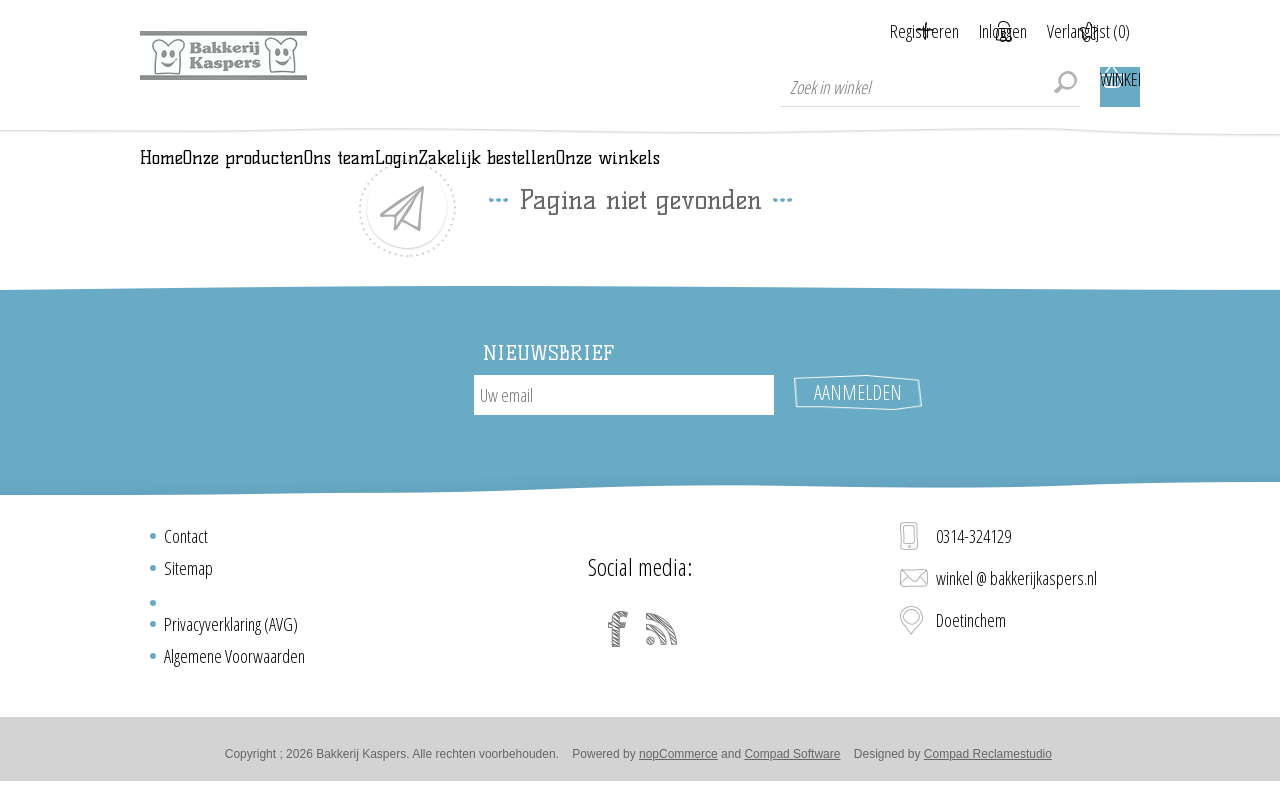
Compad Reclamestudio (988, 762)
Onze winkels (1003, 172)
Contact (186, 544)
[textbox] (930, 87)
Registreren (874, 31)
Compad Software (792, 762)
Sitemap (188, 576)
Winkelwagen (1120, 87)
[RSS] (662, 637)
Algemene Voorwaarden (234, 664)
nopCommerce (678, 762)
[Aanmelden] (624, 423)
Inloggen (978, 31)
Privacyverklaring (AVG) (231, 632)
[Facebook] (618, 637)
